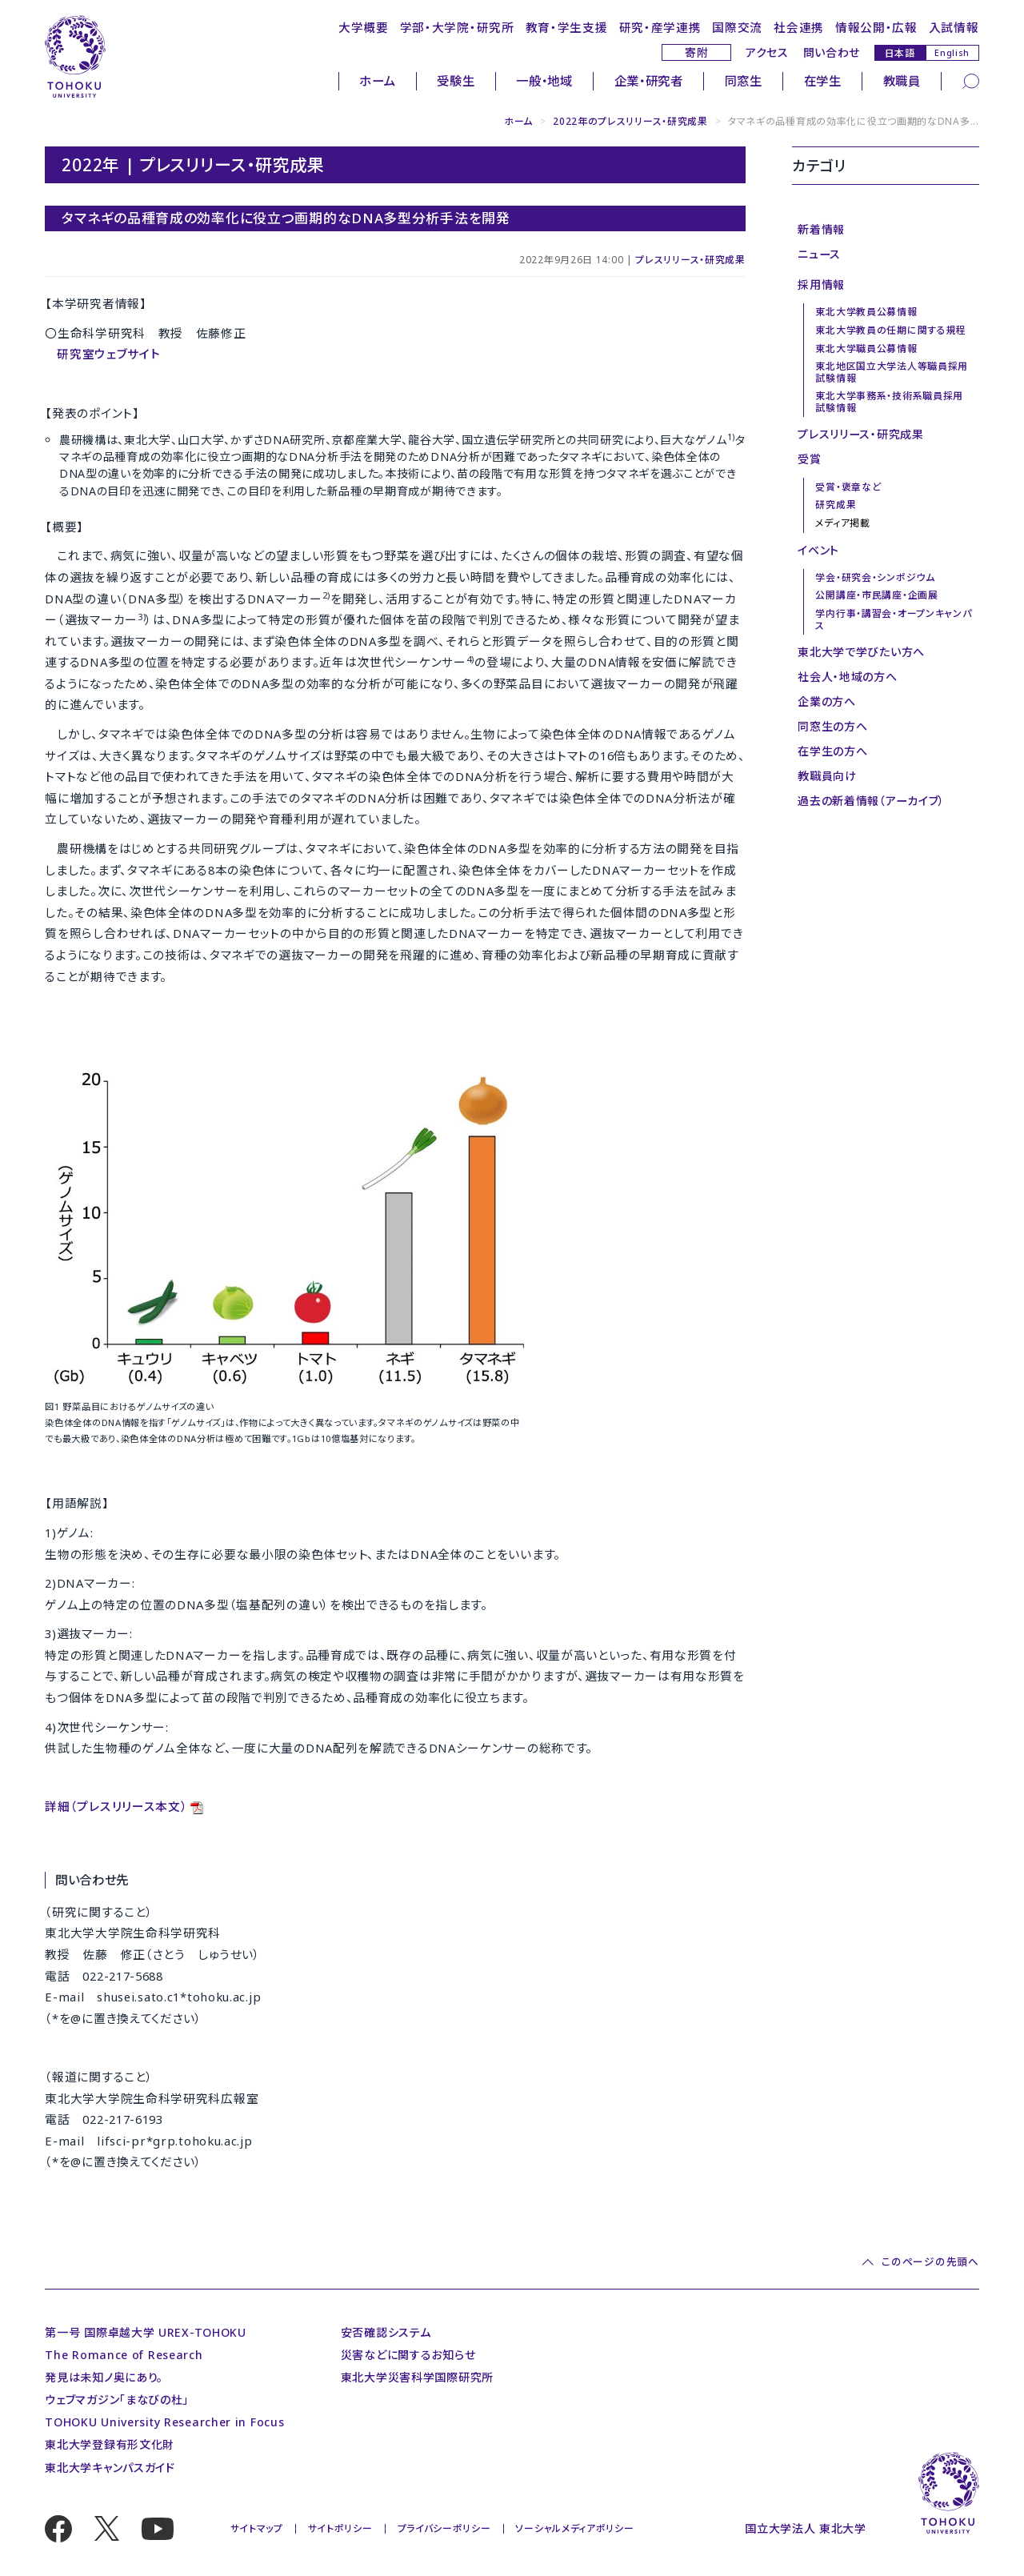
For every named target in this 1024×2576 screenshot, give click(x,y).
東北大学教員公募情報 (866, 311)
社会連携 (799, 27)
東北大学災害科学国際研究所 (417, 2377)
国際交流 (737, 27)
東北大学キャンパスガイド (109, 2467)
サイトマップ (256, 2528)
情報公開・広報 (876, 27)
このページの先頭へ (930, 2261)
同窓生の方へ (832, 726)
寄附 (696, 52)
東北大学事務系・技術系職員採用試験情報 (889, 401)
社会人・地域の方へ (847, 676)
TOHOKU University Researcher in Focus (164, 2422)
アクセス (767, 52)
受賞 (809, 459)
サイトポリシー (340, 2528)
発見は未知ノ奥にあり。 (104, 2377)
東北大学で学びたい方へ (861, 651)
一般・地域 (544, 81)
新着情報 (821, 229)
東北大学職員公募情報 (866, 348)
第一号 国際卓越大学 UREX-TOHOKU (145, 2332)
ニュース (819, 254)
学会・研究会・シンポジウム (874, 577)
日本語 (900, 52)
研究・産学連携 (660, 27)
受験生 (455, 81)
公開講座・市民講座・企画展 (876, 595)
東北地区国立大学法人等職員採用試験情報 (891, 371)
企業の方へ (827, 701)
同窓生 (743, 81)
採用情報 (821, 284)
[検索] (970, 80)
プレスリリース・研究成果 (690, 259)
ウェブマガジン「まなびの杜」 (117, 2399)
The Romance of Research (123, 2354)
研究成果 (835, 504)
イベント (818, 550)
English (952, 52)
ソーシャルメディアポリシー (574, 2528)
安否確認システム (386, 2332)
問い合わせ (832, 52)
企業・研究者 (648, 81)
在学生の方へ (832, 751)
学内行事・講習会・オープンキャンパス (893, 619)
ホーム (377, 81)
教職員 (902, 81)
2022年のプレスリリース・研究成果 (630, 121)
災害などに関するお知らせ (408, 2354)
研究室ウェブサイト (108, 354)
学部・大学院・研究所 (457, 27)
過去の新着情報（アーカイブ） (871, 800)
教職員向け (827, 775)
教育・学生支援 (567, 27)
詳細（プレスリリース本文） (116, 1806)
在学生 (823, 81)
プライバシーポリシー (444, 2528)
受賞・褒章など (848, 487)
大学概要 (363, 27)
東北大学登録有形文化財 (109, 2444)
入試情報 (954, 27)
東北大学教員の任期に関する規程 (890, 330)
